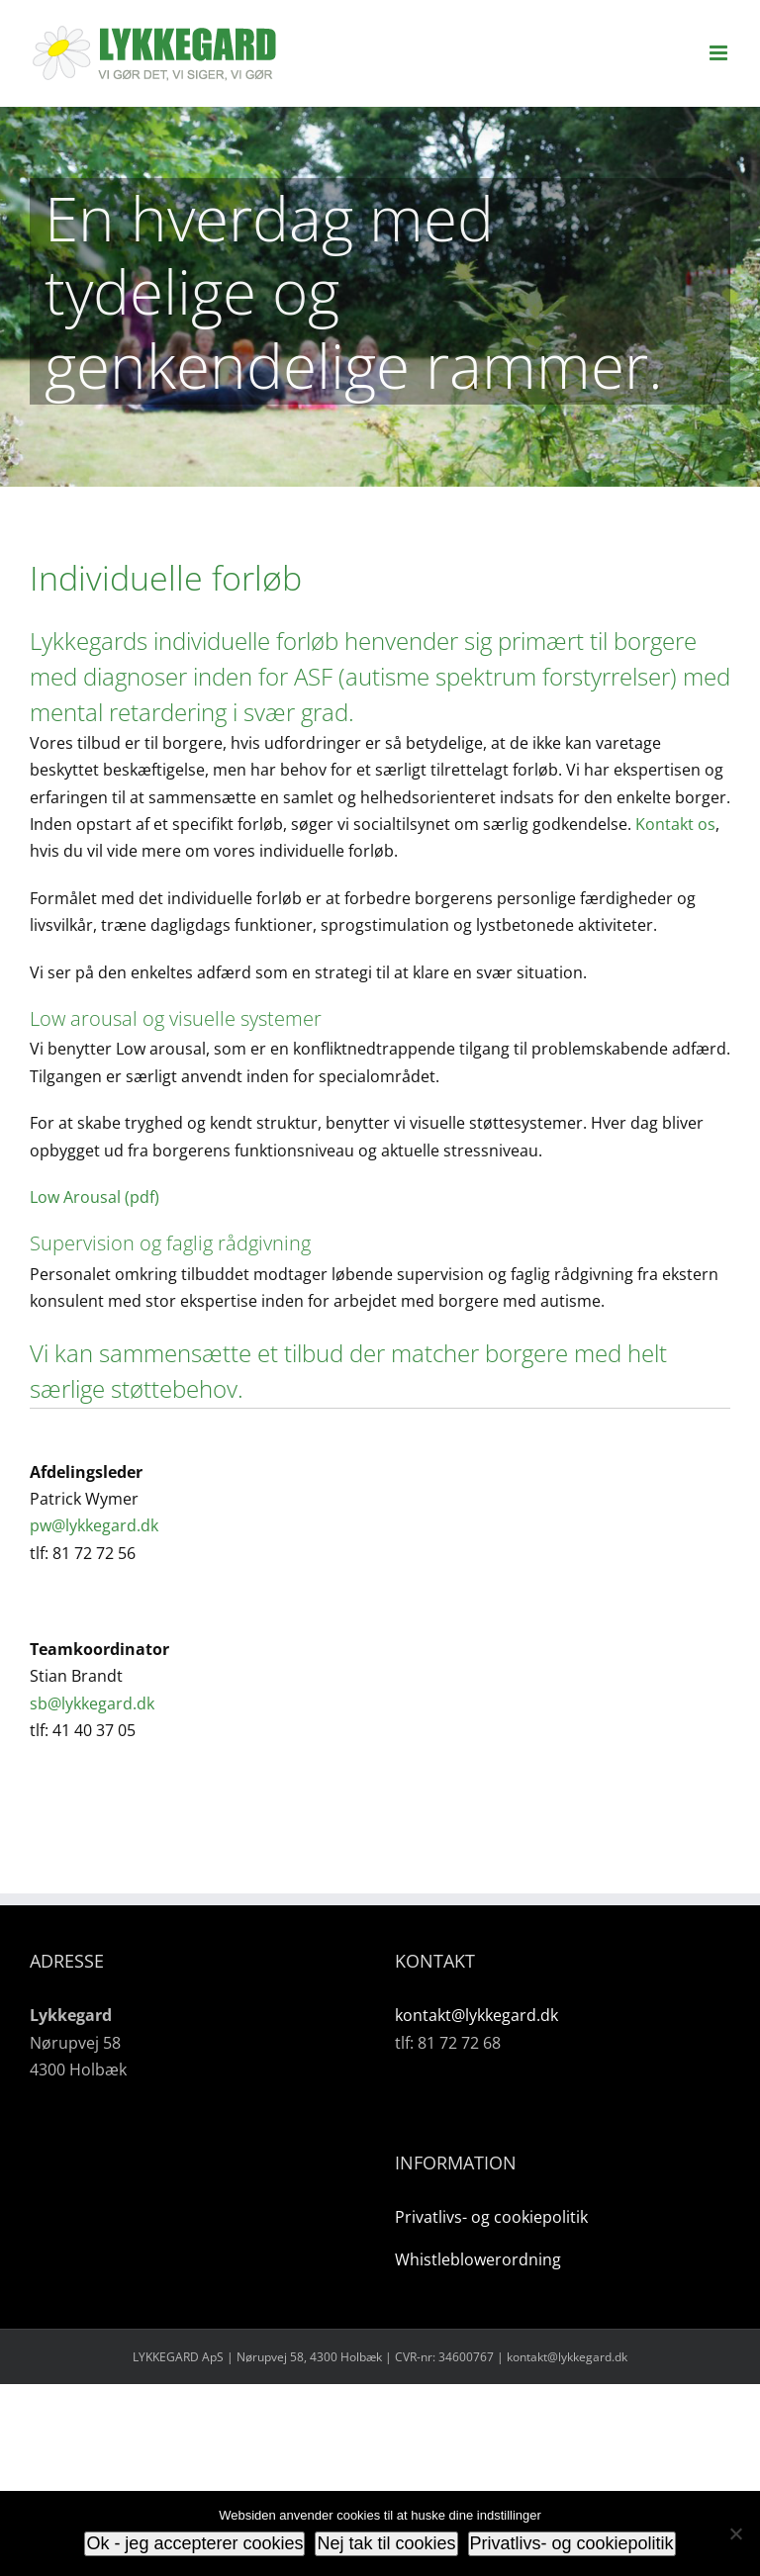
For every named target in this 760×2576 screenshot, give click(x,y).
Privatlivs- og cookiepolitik (491, 2217)
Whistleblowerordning (478, 2259)
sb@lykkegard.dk (92, 1703)
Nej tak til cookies (386, 2543)
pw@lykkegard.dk (94, 1525)
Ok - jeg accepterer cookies (194, 2543)
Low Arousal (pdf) (94, 1197)
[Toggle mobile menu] (720, 53)
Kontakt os (675, 824)
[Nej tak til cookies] (735, 2533)
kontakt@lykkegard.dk (476, 2015)
